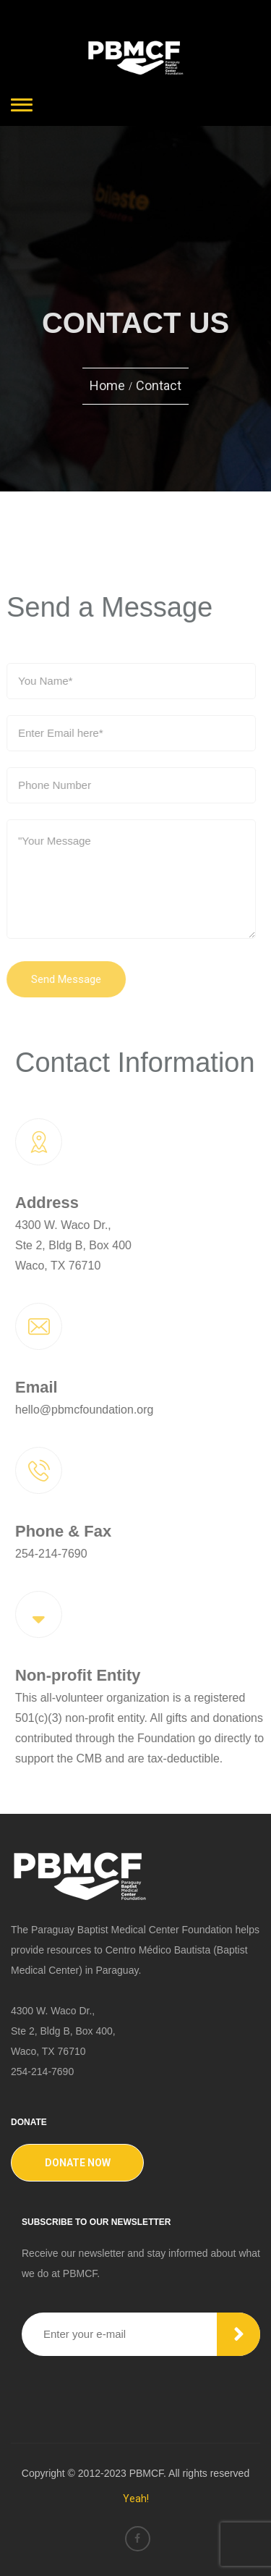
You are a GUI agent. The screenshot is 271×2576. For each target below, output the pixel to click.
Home (107, 385)
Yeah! (136, 2498)
